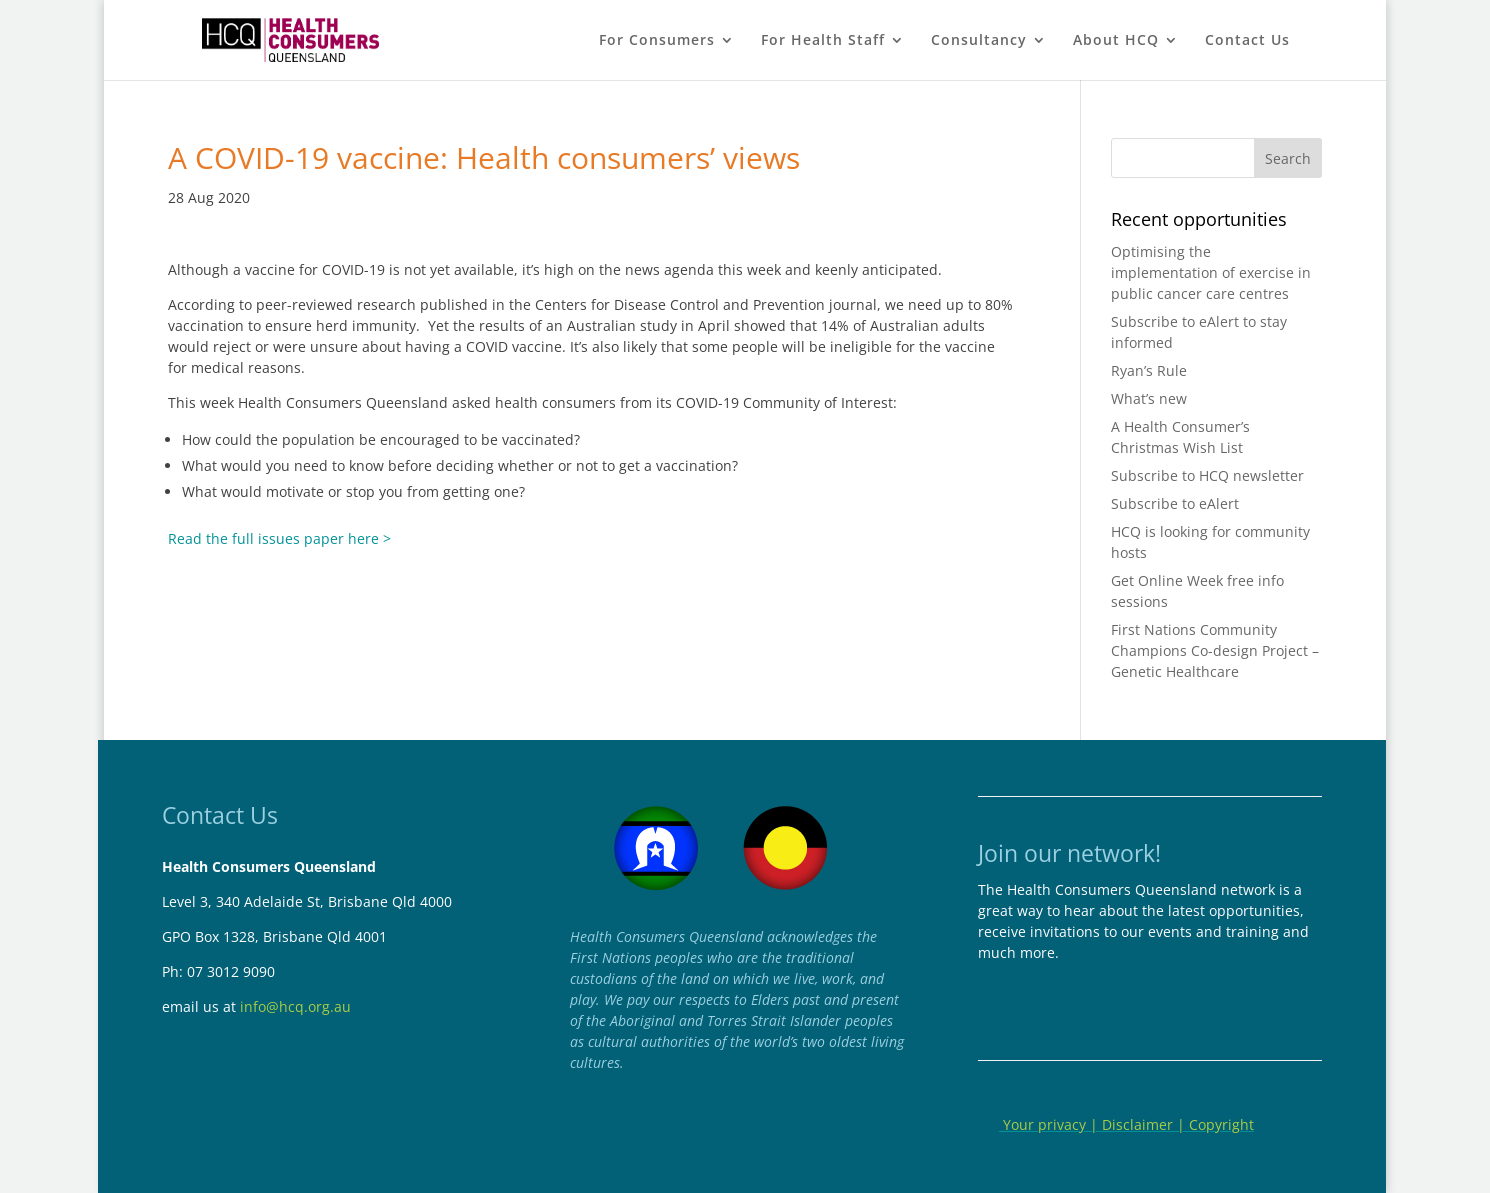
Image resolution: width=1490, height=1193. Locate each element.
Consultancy (979, 41)
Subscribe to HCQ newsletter (1207, 475)
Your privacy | (1050, 1124)
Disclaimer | (1145, 1124)
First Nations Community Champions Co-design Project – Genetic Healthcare (1215, 650)
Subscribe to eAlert (1175, 503)
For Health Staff (823, 41)
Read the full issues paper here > (279, 538)
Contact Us (1247, 41)
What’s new (1149, 398)
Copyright (1221, 1124)
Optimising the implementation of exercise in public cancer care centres (1211, 272)
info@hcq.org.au (295, 1006)
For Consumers (657, 41)
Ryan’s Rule (1149, 370)
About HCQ (1116, 41)
